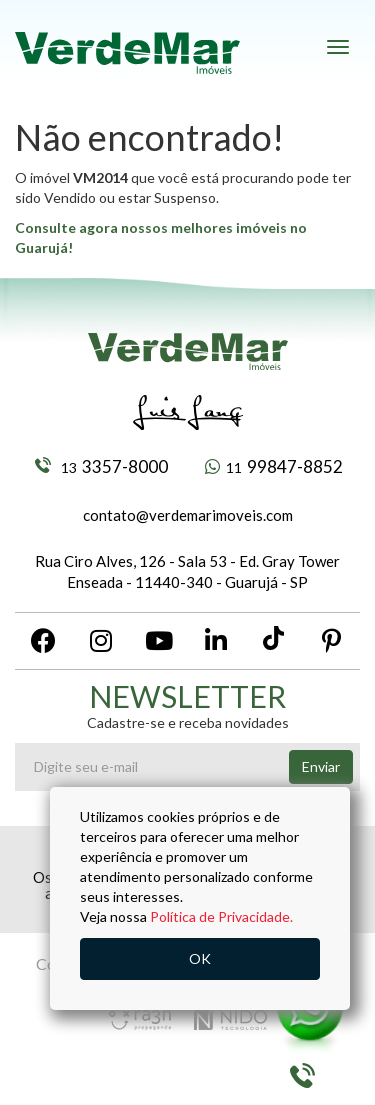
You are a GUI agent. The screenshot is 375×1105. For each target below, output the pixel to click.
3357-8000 (101, 466)
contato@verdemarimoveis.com (188, 515)
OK (200, 958)
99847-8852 (274, 466)
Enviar (321, 766)
